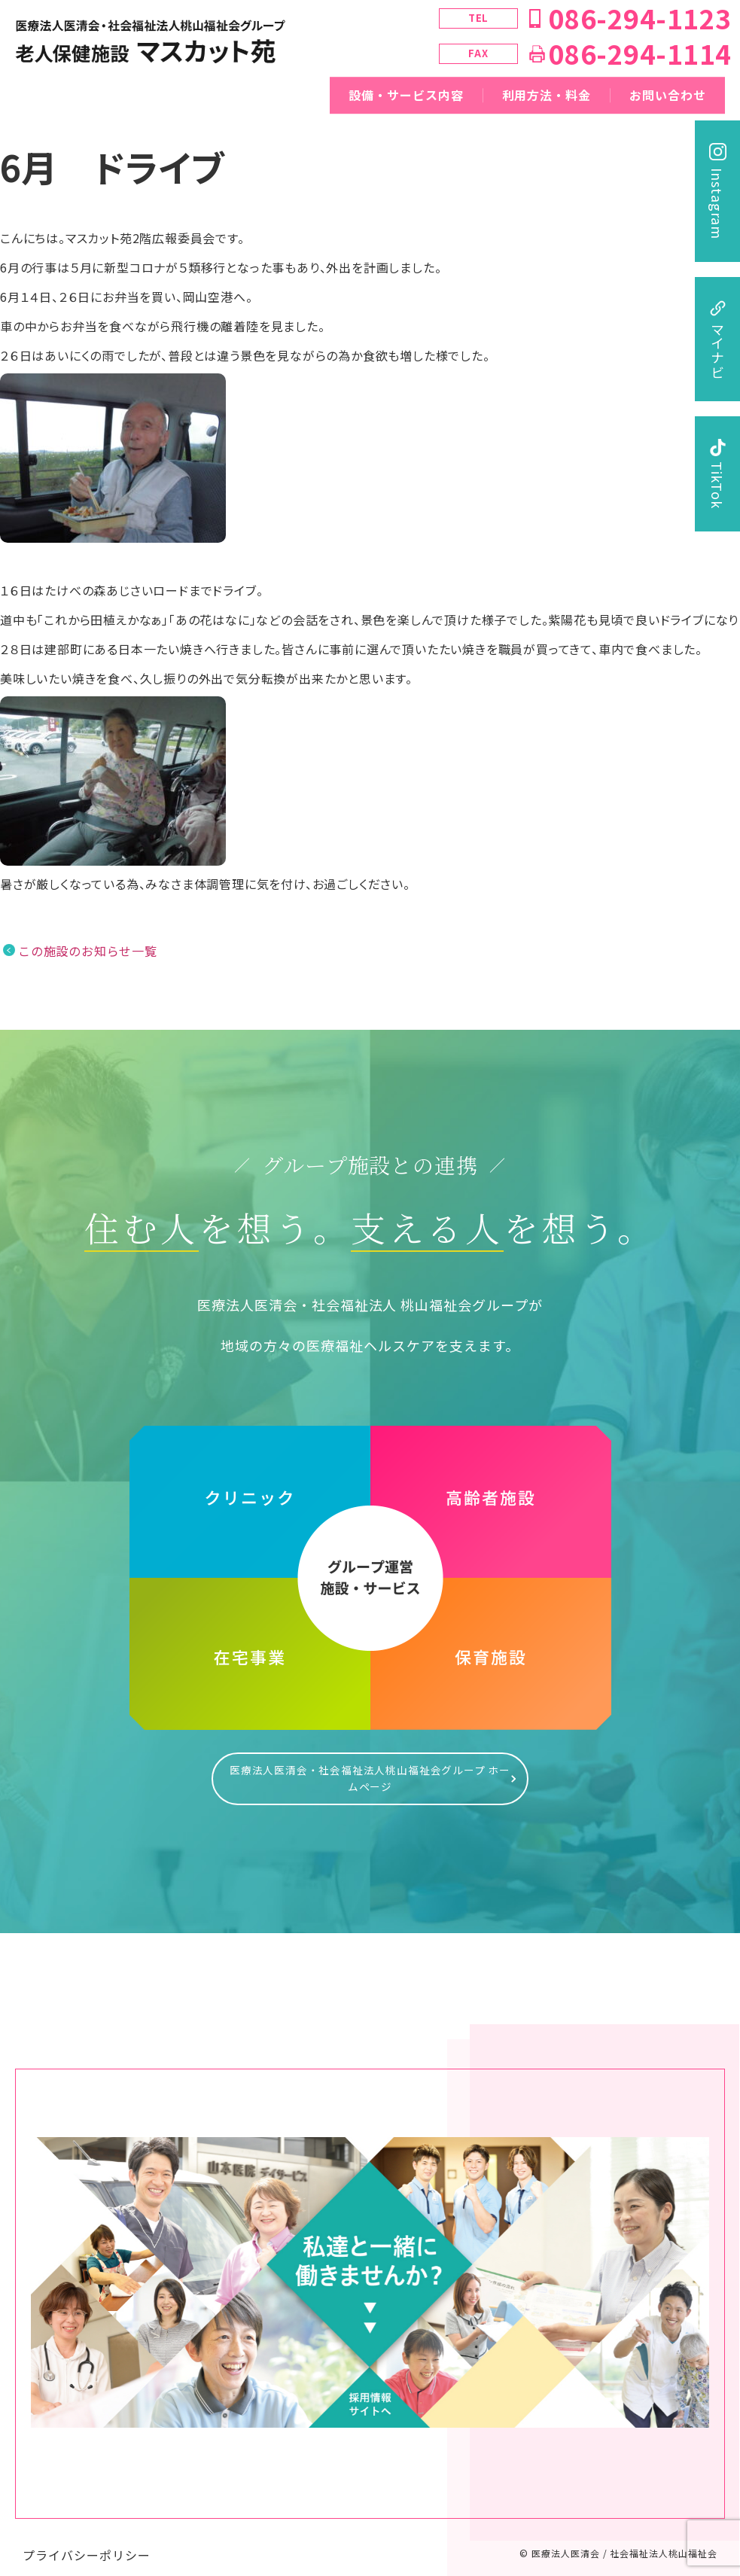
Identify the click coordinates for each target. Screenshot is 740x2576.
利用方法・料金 (547, 95)
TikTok (717, 485)
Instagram (717, 203)
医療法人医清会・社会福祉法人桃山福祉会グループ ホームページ (370, 1770)
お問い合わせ (667, 95)
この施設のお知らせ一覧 (87, 951)
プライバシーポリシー (87, 2540)
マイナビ (717, 350)
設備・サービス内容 (406, 95)
